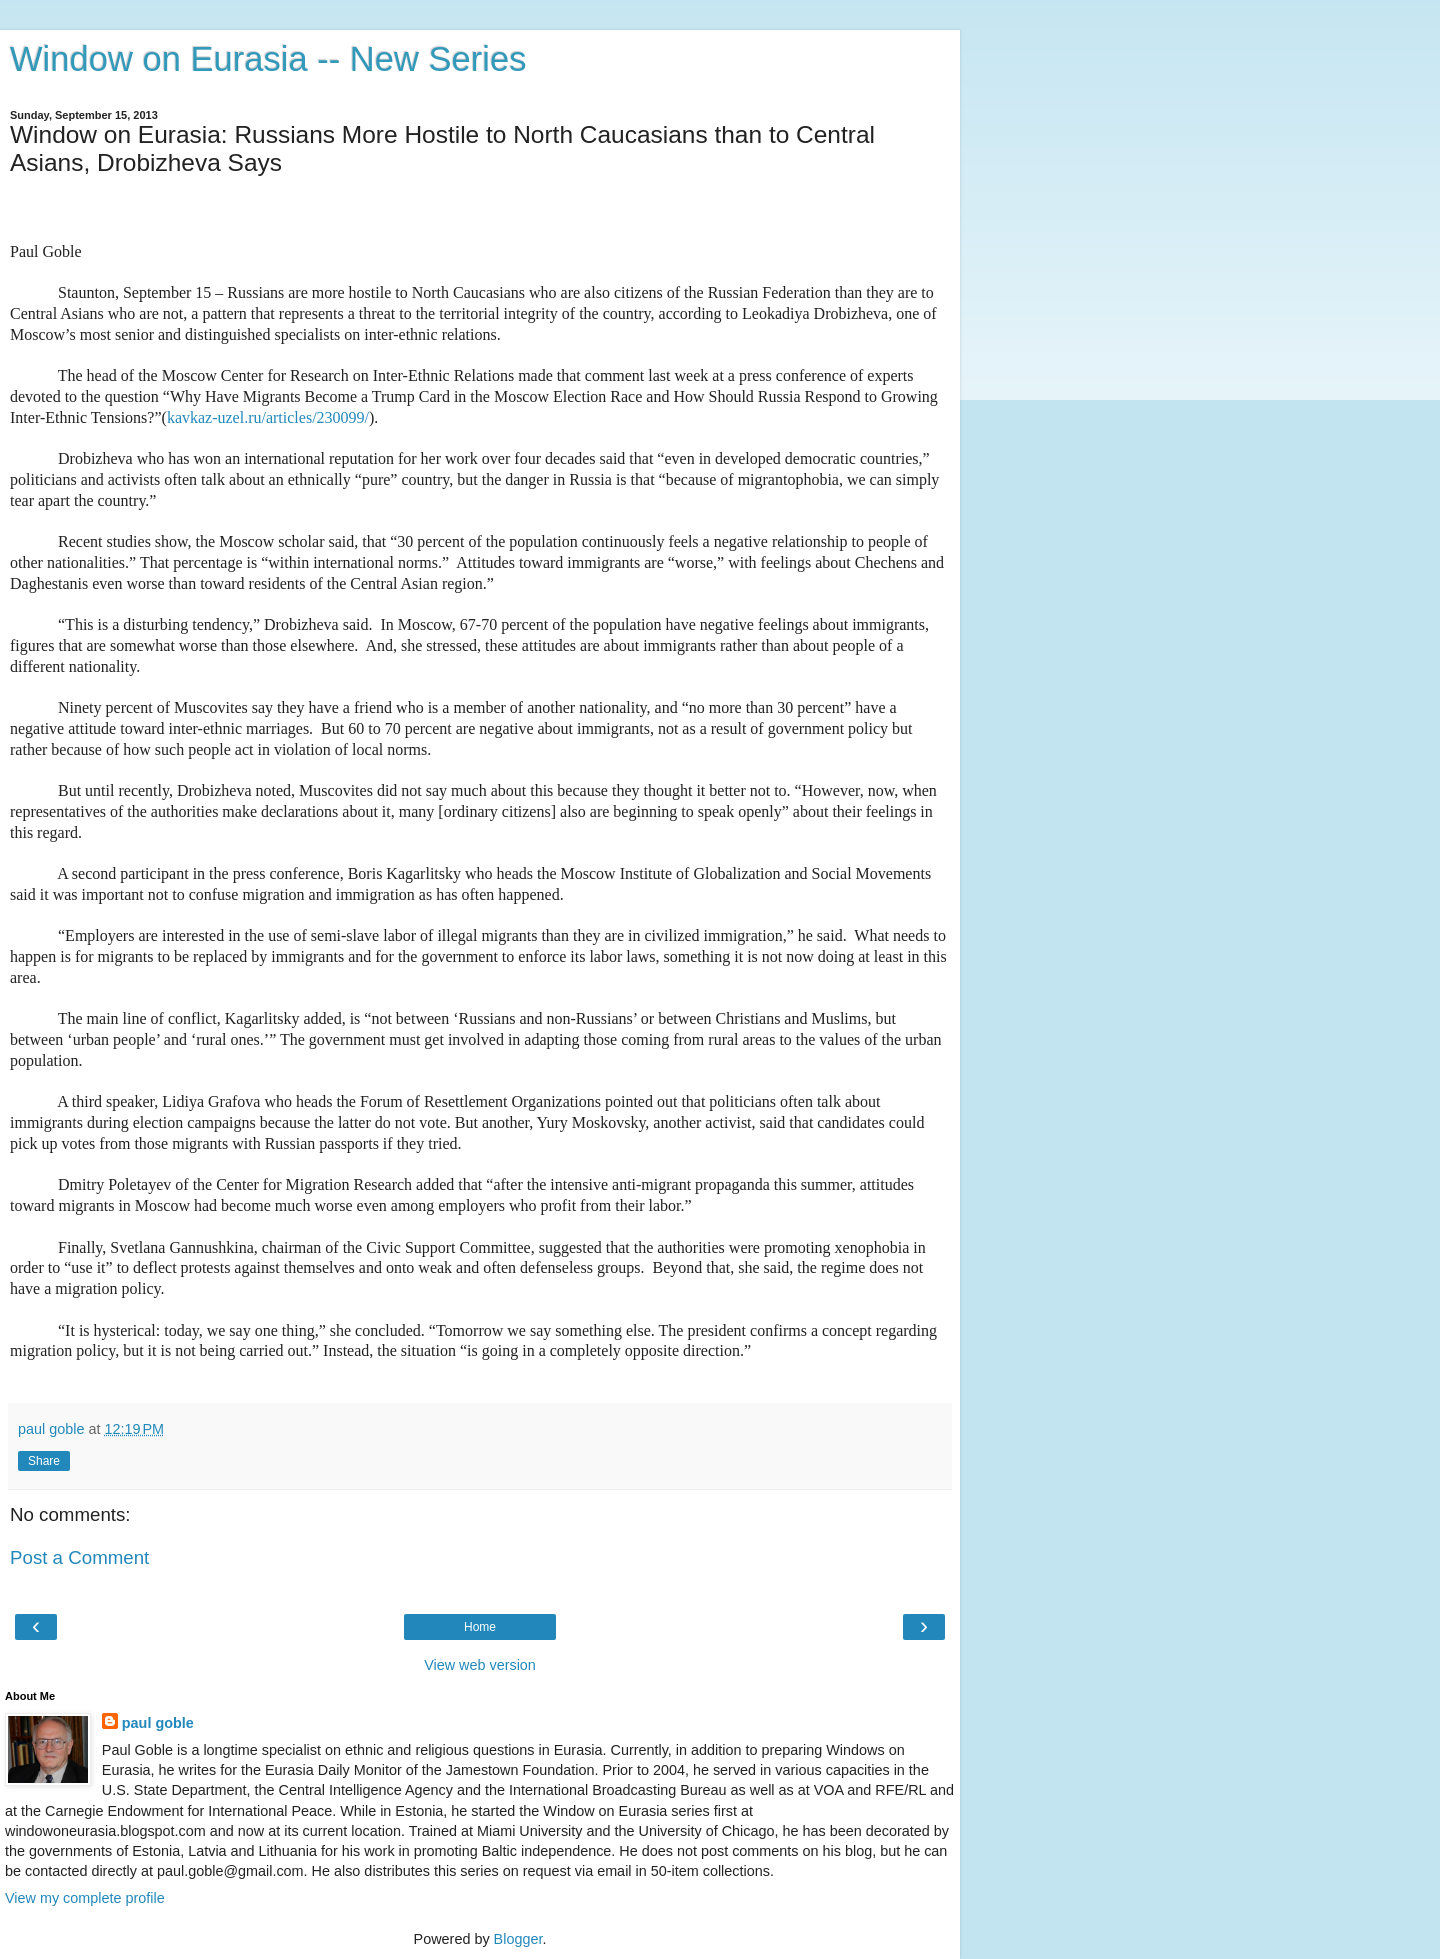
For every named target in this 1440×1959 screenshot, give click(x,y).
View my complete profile (85, 1898)
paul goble (158, 1723)
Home (480, 1627)
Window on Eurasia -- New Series (268, 59)
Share (44, 1461)
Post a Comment (79, 1557)
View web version (480, 1665)
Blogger (518, 1939)
